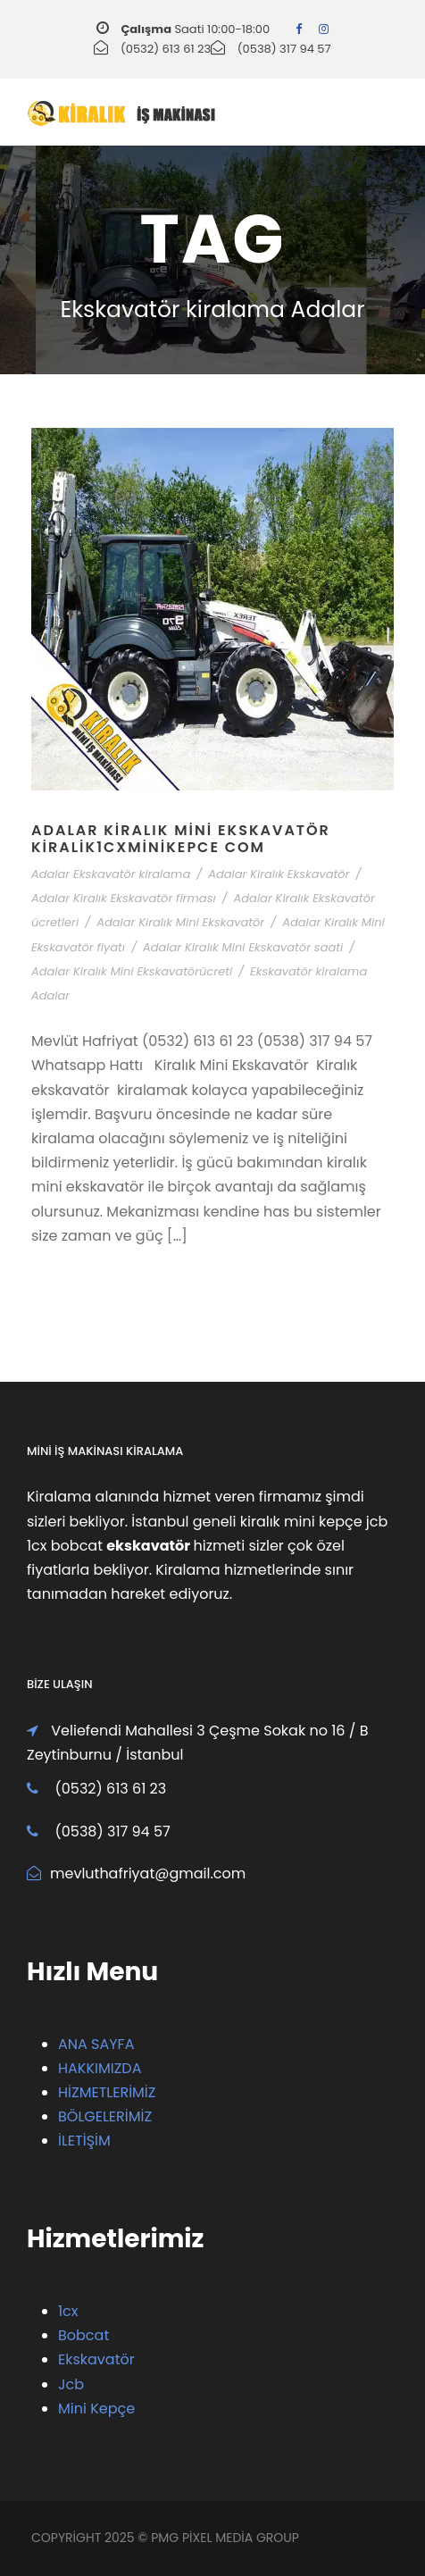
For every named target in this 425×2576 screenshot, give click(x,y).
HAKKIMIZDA (99, 2068)
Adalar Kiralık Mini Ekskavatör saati (243, 947)
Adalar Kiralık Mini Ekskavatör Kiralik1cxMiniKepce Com (180, 838)
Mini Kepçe (96, 2408)
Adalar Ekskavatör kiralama (110, 874)
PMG (166, 2538)
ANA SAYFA (96, 2044)
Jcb (71, 2384)
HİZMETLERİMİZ (106, 2092)
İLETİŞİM (84, 2140)
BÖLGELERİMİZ (105, 2116)
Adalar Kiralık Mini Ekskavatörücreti (131, 971)
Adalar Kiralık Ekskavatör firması (123, 898)
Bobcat (83, 2335)
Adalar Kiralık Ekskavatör (278, 874)
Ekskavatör (96, 2359)
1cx (68, 2311)
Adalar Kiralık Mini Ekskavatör (180, 922)
